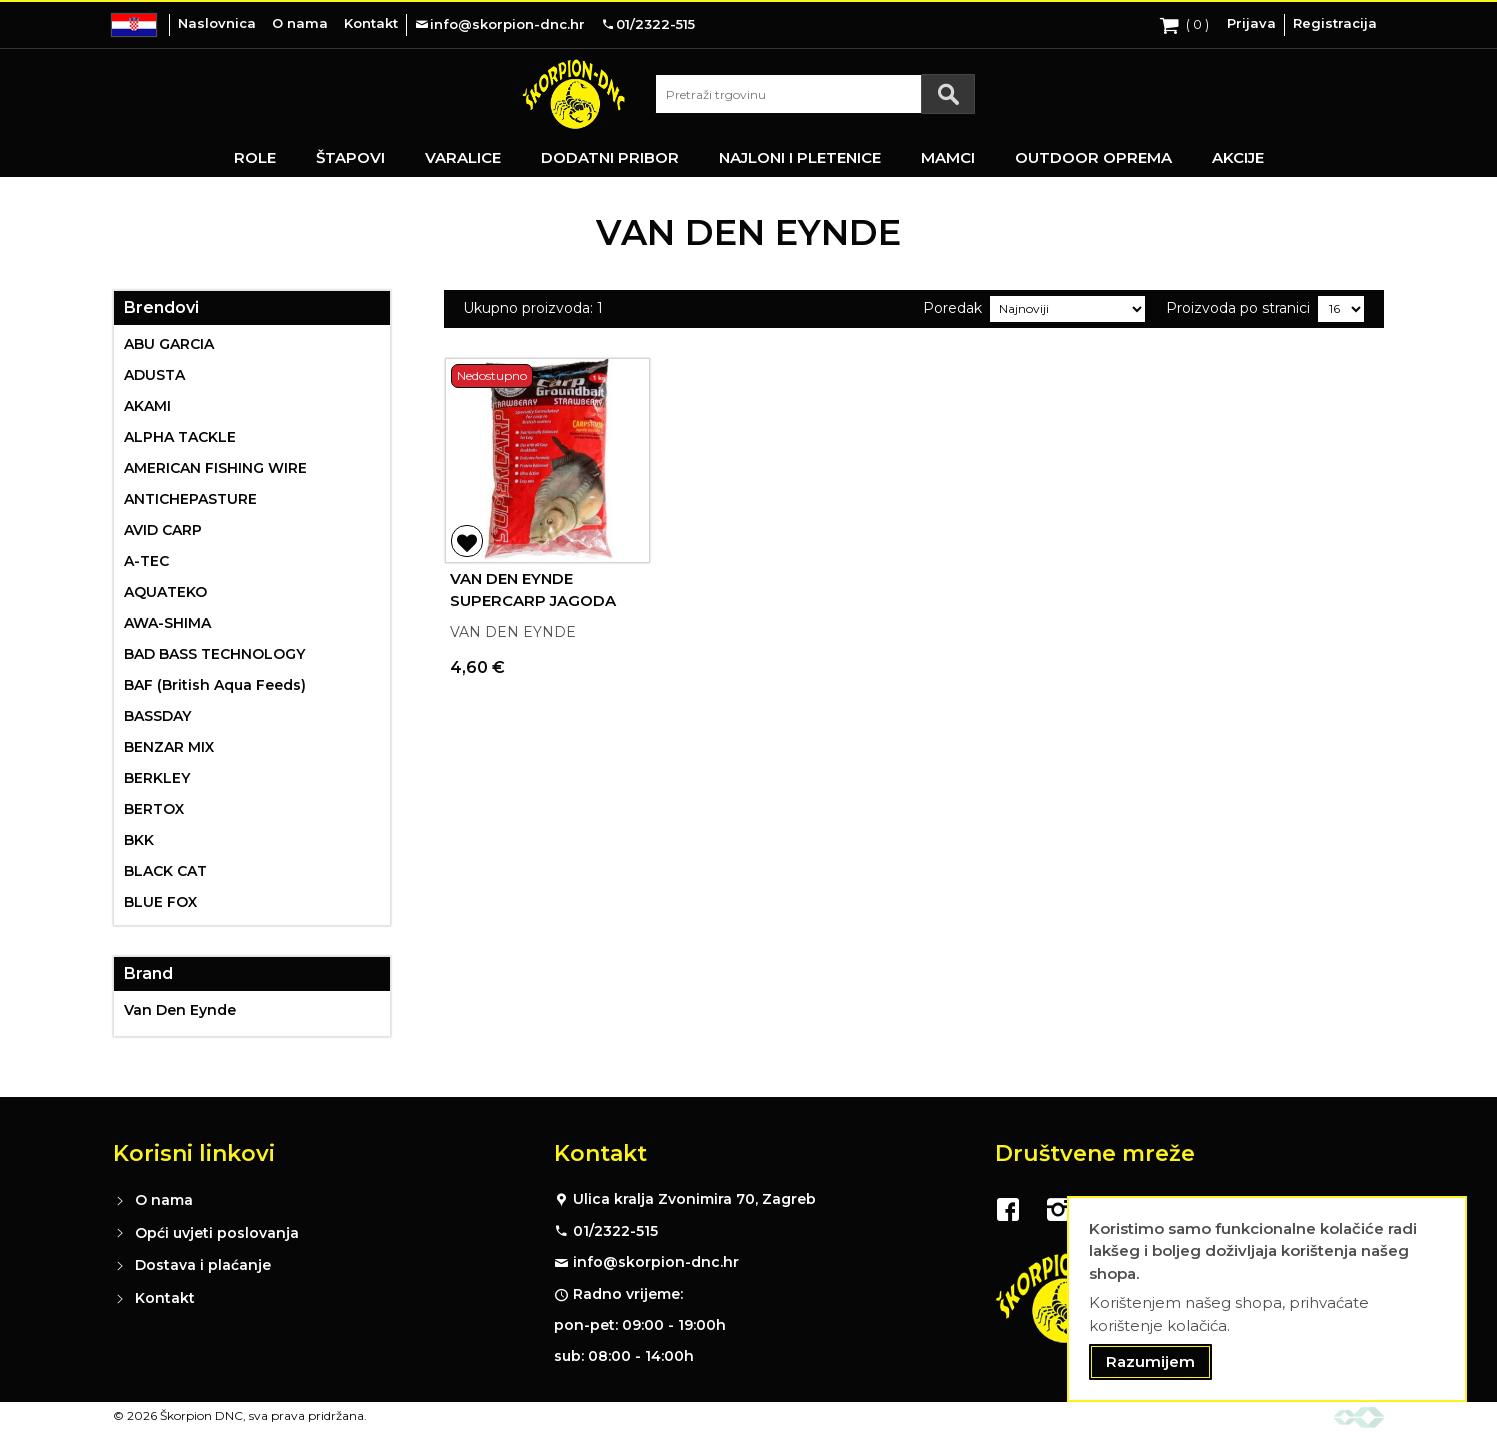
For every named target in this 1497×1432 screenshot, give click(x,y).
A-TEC (146, 561)
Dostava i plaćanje (203, 1265)
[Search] (948, 94)
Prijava (1251, 23)
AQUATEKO (165, 592)
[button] (467, 541)
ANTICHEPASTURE (190, 499)
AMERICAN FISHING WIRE (215, 468)
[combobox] (815, 94)
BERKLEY (157, 778)
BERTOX (154, 809)
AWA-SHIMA (167, 623)
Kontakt (371, 23)
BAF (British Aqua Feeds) (215, 685)
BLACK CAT (165, 871)
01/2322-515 (615, 1231)
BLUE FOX (160, 902)
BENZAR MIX (169, 747)
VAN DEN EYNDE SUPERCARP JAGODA (533, 590)
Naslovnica (217, 23)
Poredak (952, 308)
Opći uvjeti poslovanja (217, 1233)
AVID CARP (163, 530)
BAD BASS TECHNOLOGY (214, 654)
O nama (300, 23)
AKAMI (147, 406)
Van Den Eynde (180, 1010)
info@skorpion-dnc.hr (656, 1262)
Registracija (1335, 23)
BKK (139, 840)
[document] (1267, 1299)
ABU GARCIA (169, 344)
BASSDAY (157, 716)
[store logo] (574, 94)
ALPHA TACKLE (180, 437)
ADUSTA (154, 375)
